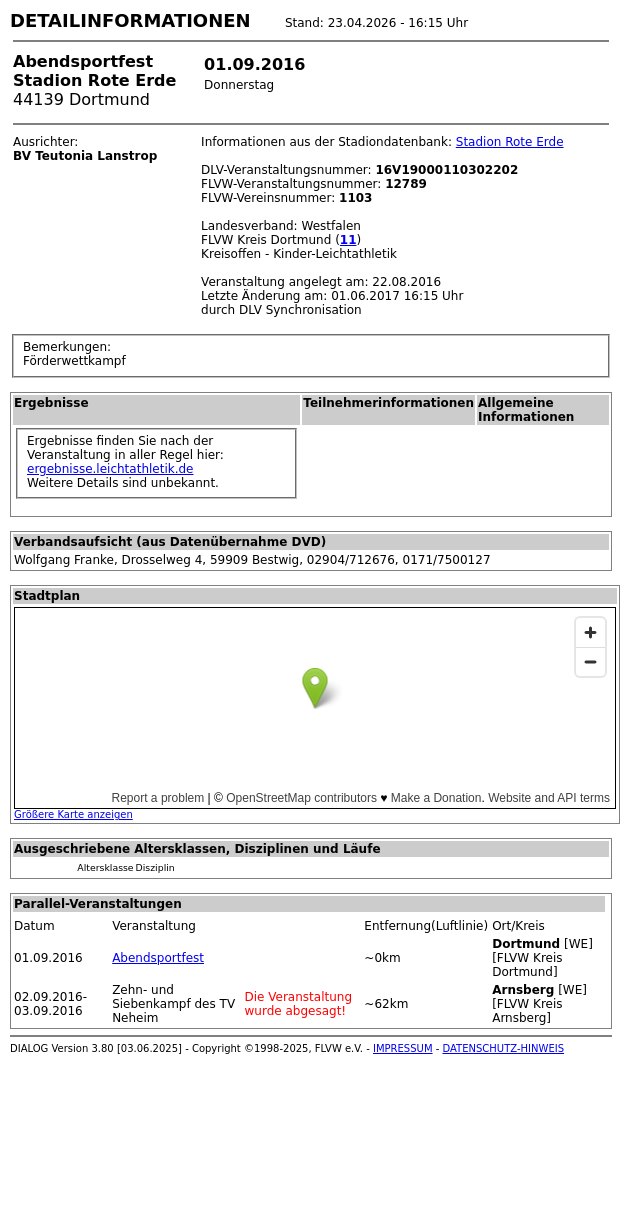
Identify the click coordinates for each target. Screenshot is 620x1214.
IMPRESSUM (403, 1048)
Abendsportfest (158, 958)
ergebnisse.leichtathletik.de (110, 469)
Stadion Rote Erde (510, 142)
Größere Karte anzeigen (73, 814)
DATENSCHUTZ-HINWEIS (504, 1048)
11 (348, 240)
